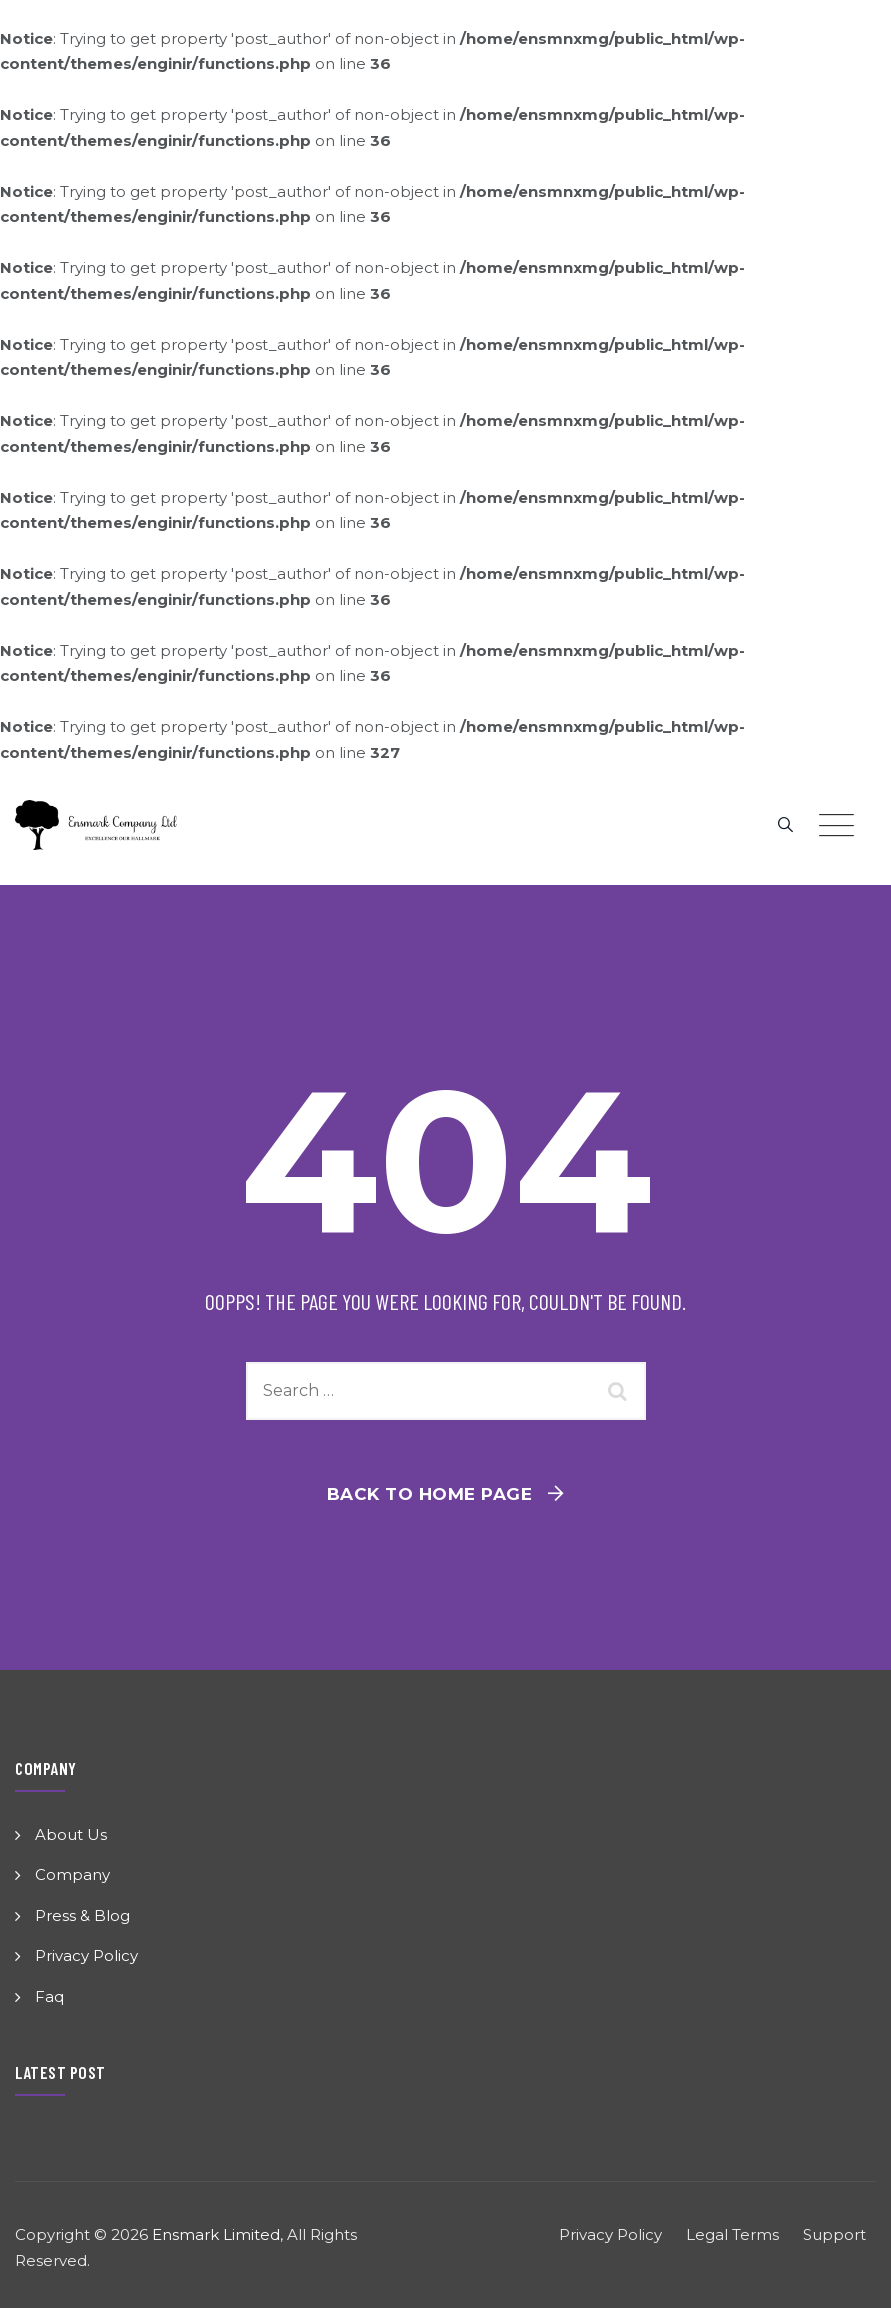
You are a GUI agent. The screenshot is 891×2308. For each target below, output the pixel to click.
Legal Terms (732, 2234)
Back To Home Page (430, 1494)
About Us (71, 1834)
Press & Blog (82, 1915)
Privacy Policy (86, 1955)
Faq (49, 1996)
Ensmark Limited (216, 2234)
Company (72, 1874)
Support (834, 2234)
